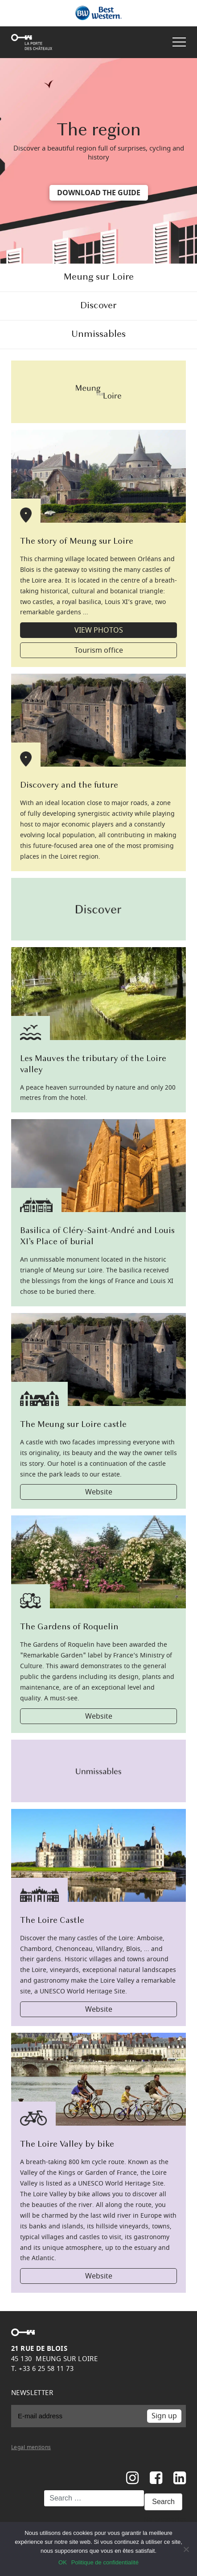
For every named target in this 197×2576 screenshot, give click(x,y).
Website (98, 1492)
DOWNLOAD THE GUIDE (98, 193)
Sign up (164, 2416)
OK (62, 2562)
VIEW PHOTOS (98, 630)
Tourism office (98, 650)
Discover (98, 306)
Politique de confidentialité (105, 2562)
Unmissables (98, 334)
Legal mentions (31, 2447)
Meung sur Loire (98, 277)
